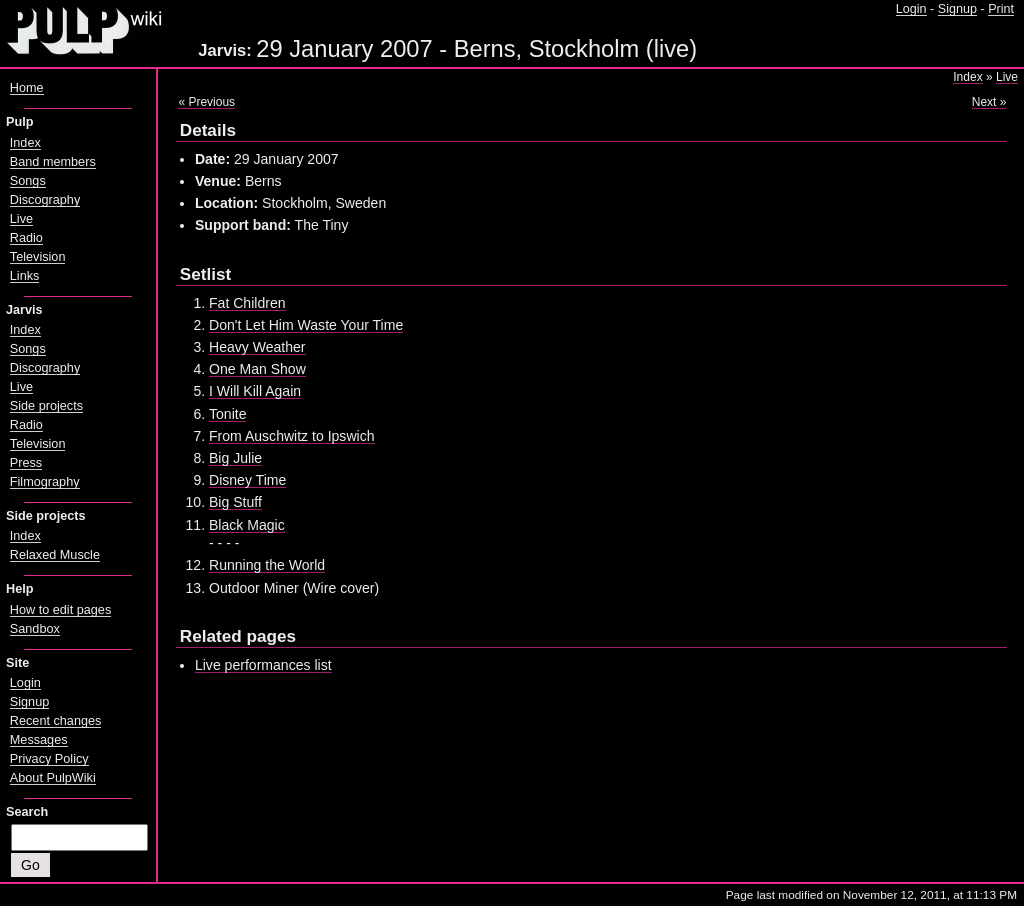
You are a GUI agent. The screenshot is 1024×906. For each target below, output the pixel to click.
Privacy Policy (49, 759)
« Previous (206, 102)
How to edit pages (60, 610)
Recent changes (56, 721)
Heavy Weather (257, 347)
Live (1007, 77)
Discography (45, 200)
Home (27, 88)
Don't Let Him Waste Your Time (306, 325)
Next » (989, 102)
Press (26, 463)
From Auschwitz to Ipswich (292, 436)
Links (25, 276)
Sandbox (35, 629)
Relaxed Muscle (55, 555)
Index (967, 77)
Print (1001, 9)
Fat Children (247, 303)
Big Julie (235, 458)
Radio (26, 238)
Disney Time (247, 480)
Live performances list (263, 665)
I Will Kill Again (255, 391)
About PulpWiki (53, 778)
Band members (53, 162)
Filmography (45, 482)
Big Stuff (235, 502)
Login (911, 9)
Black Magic (247, 525)
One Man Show (257, 369)
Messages (39, 740)
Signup (957, 9)
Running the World (267, 565)
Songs (28, 181)
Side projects (46, 406)
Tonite (227, 414)
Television (38, 257)
